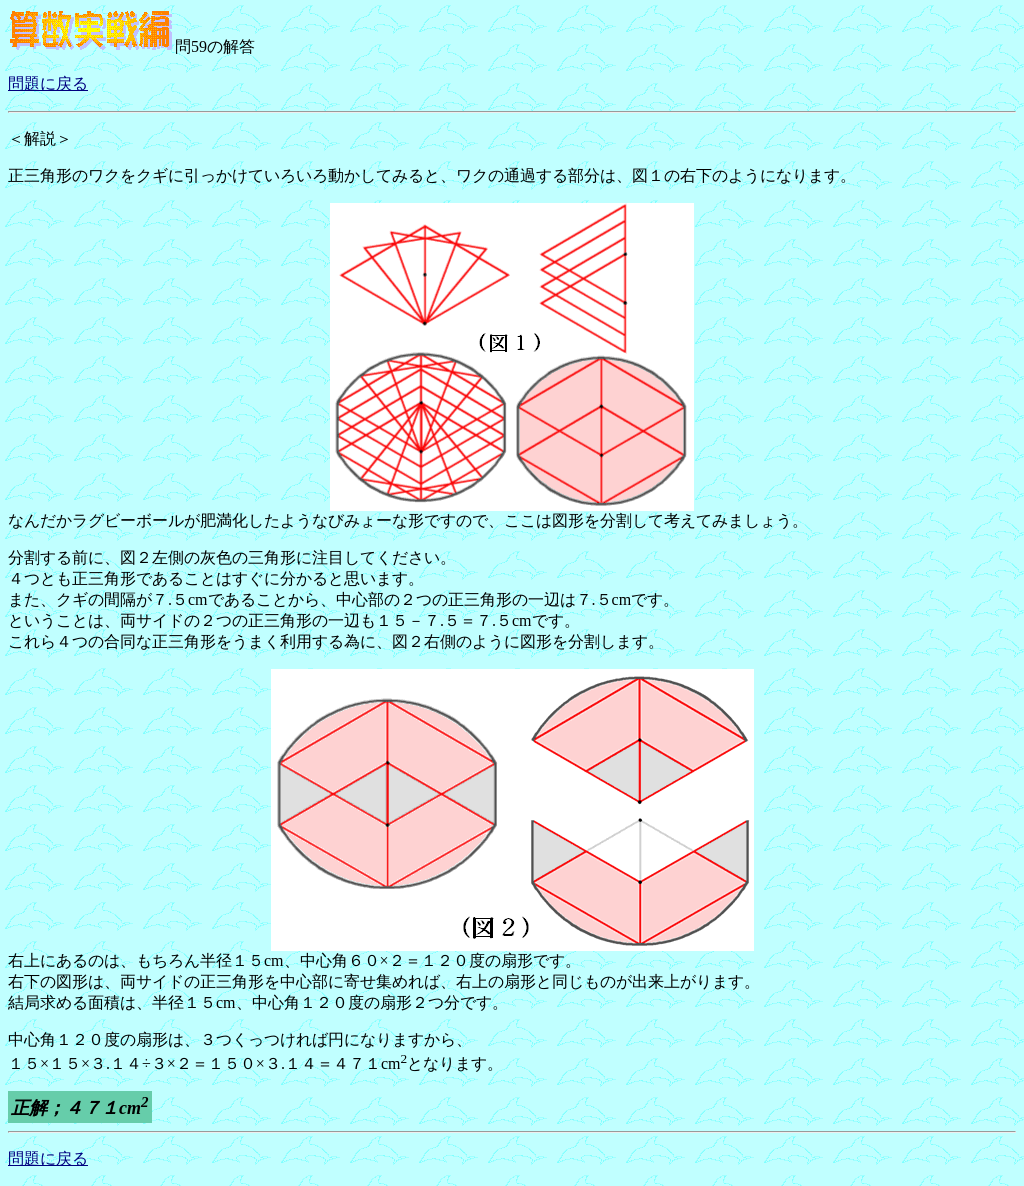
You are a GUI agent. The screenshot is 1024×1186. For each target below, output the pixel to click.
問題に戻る (48, 83)
